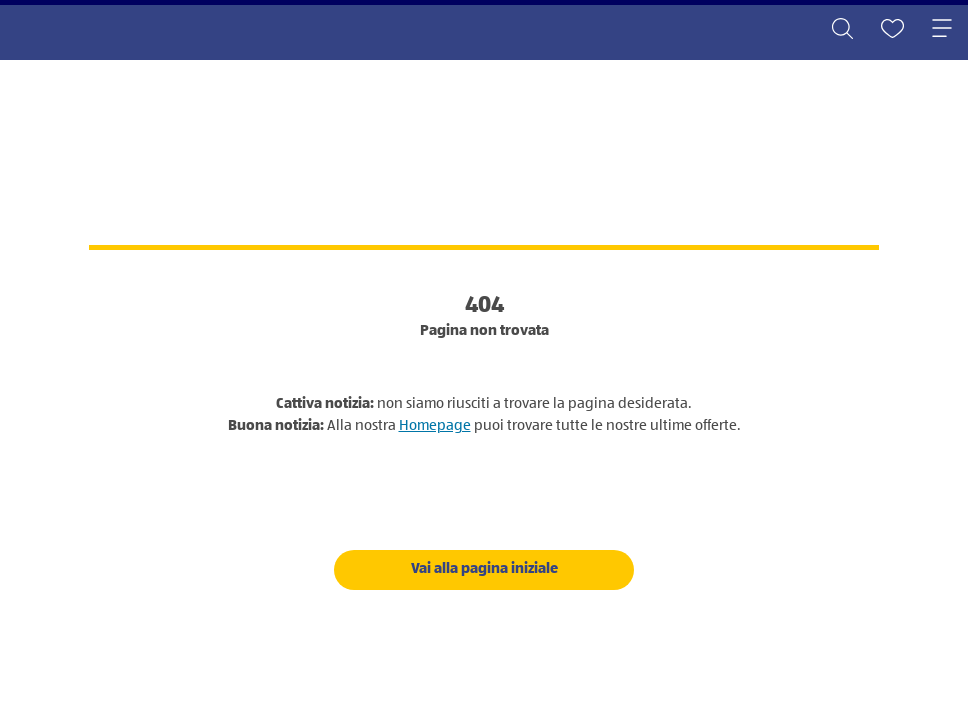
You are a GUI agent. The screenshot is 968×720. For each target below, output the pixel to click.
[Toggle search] (842, 30)
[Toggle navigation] (942, 30)
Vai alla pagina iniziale (484, 568)
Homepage (435, 425)
